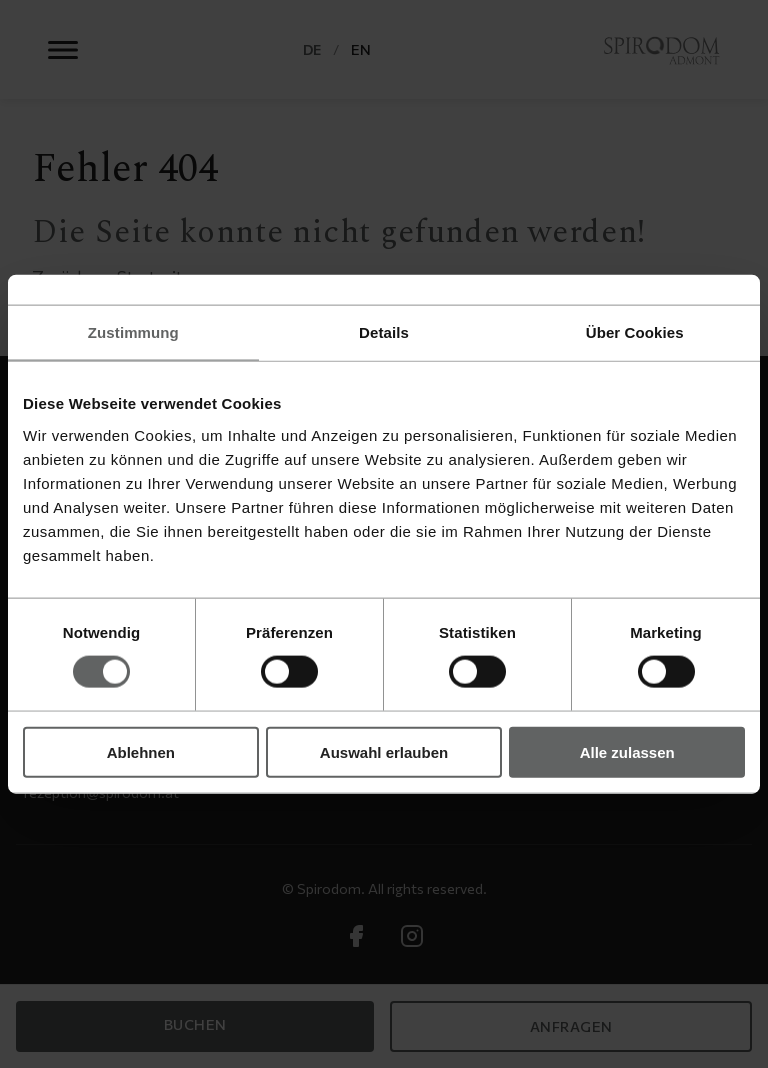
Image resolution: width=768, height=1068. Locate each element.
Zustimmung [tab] (133, 332)
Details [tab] (384, 332)
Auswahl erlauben (384, 751)
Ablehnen (141, 751)
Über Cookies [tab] (635, 332)
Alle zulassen (627, 751)
